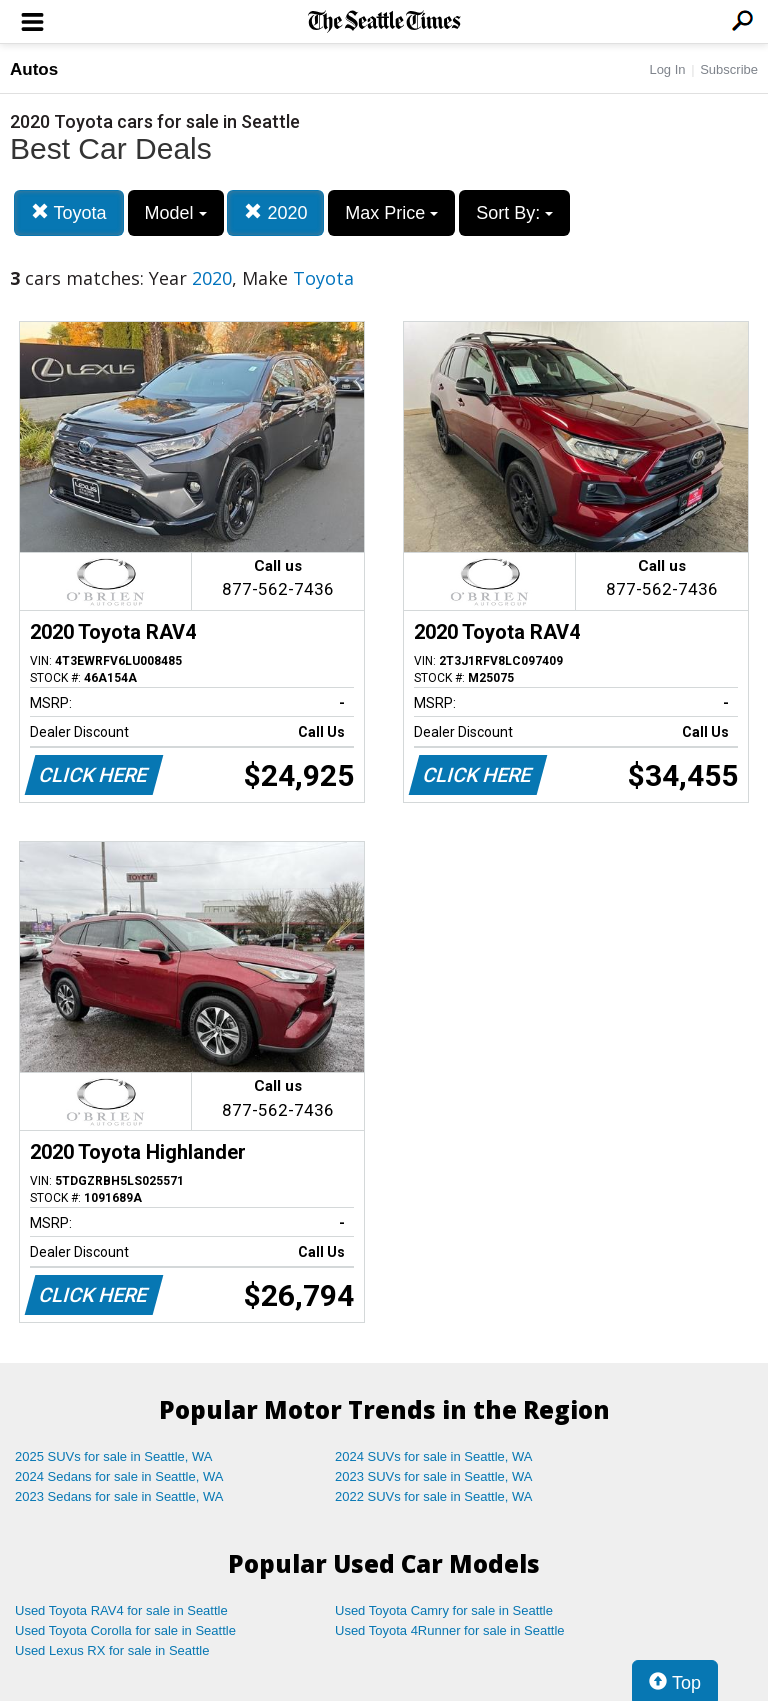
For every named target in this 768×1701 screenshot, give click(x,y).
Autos (34, 69)
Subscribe (729, 69)
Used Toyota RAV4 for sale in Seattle (121, 1610)
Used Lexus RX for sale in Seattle (112, 1650)
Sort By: (514, 213)
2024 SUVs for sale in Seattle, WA (434, 1456)
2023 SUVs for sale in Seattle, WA (434, 1476)
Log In (667, 69)
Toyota (69, 212)
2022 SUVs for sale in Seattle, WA (434, 1496)
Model (176, 213)
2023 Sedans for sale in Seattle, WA (119, 1496)
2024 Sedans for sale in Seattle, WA (119, 1476)
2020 (275, 212)
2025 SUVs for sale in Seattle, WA (114, 1456)
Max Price (391, 213)
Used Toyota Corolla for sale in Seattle (125, 1630)
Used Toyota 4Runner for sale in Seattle (450, 1630)
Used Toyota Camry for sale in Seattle (444, 1610)
